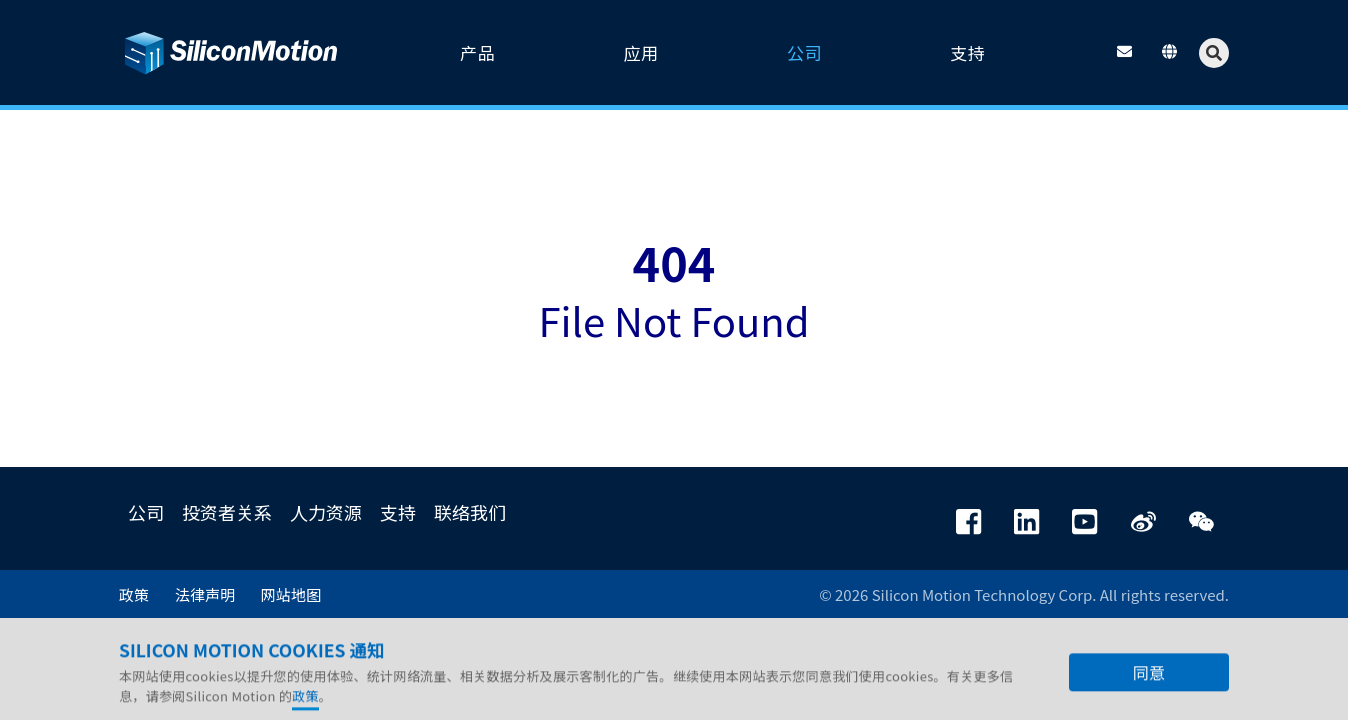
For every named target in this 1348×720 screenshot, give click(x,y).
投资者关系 (227, 512)
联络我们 (470, 512)
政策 (134, 594)
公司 (146, 512)
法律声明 (205, 594)
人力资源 (326, 512)
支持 (398, 512)
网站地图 (291, 594)
